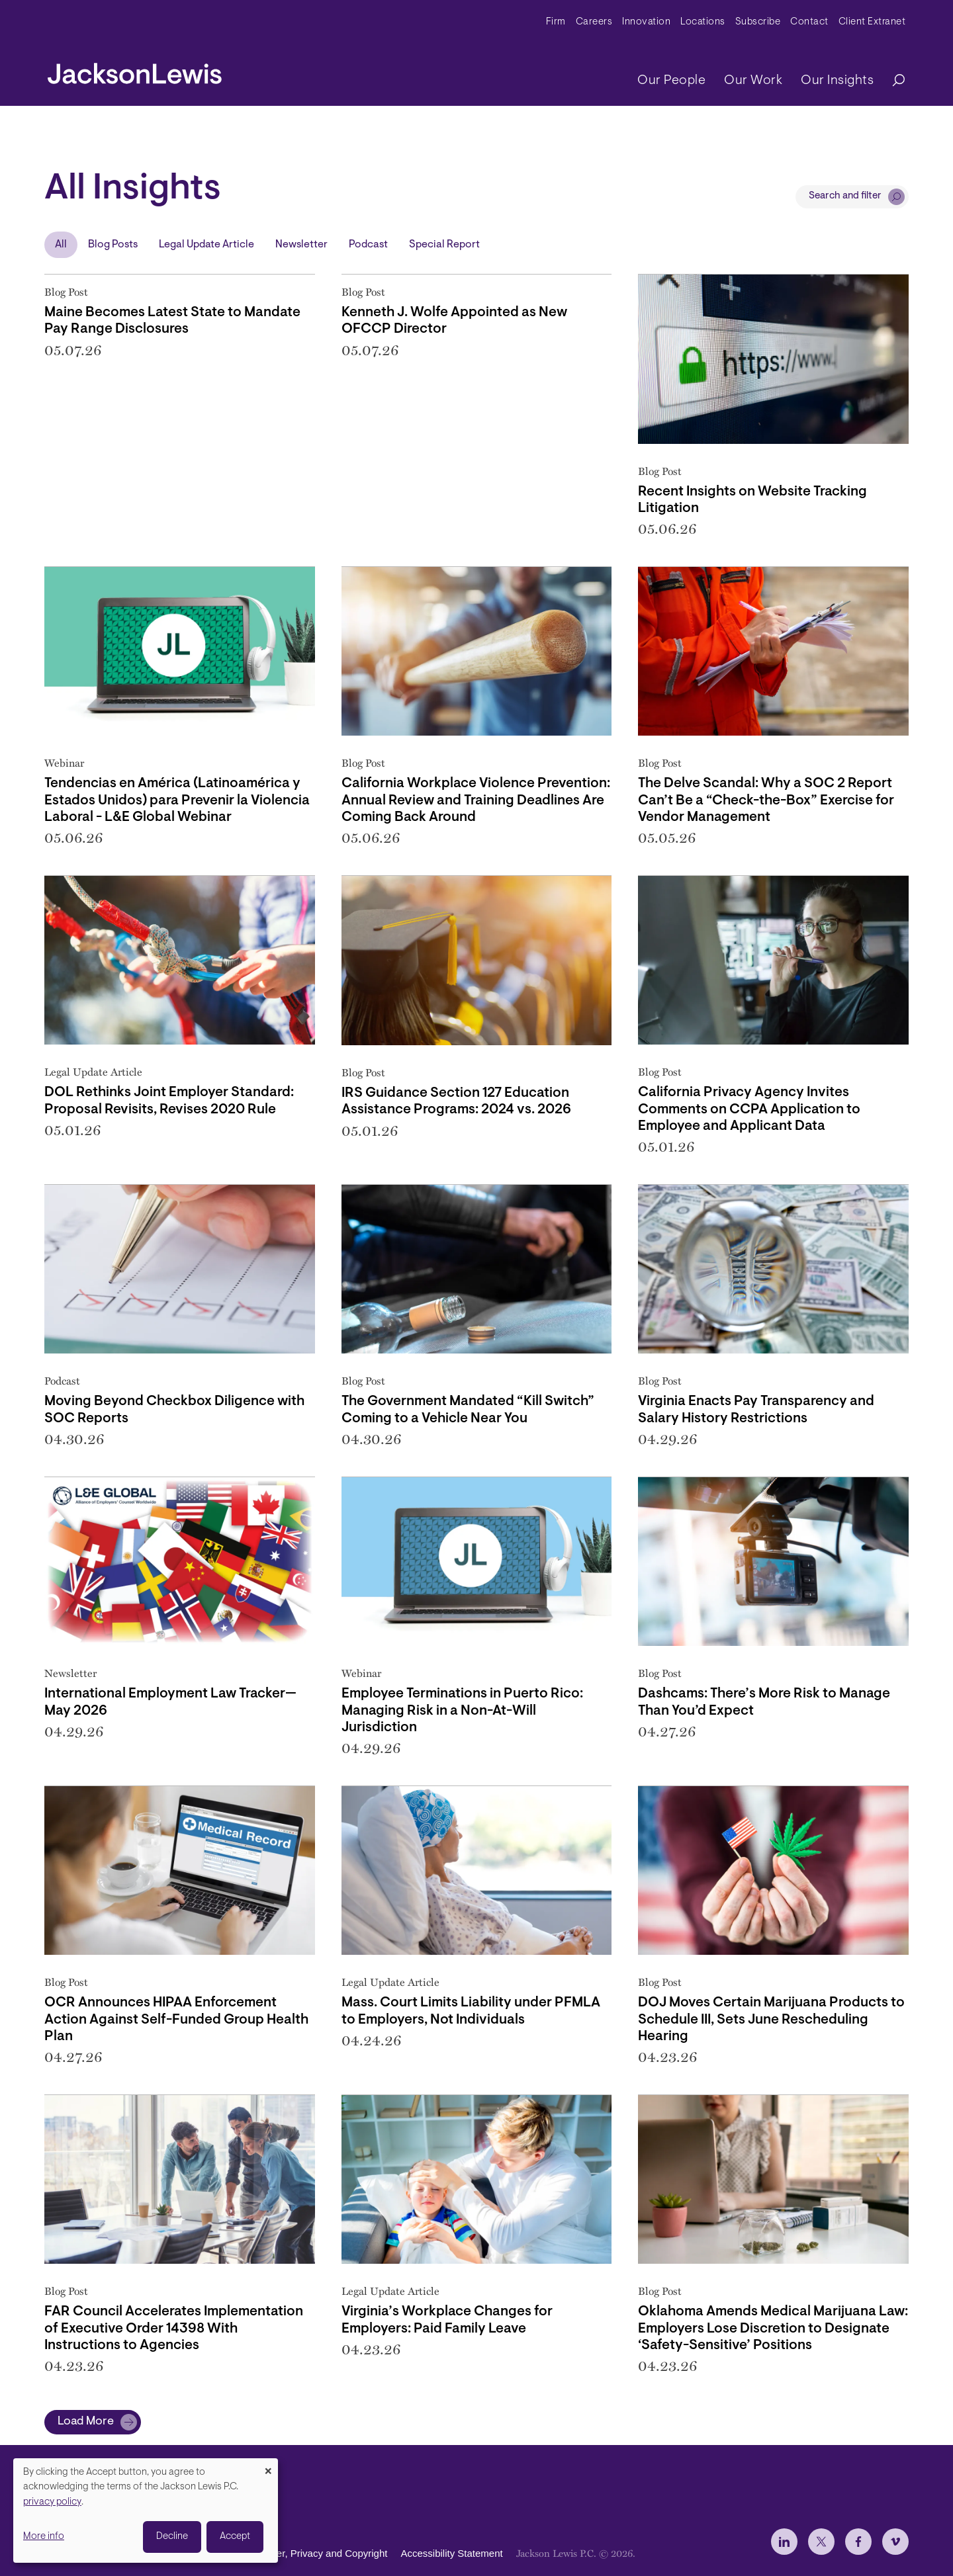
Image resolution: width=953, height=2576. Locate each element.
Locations (702, 22)
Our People (671, 80)
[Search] (892, 81)
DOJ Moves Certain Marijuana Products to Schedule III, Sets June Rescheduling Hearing (771, 2019)
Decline (172, 2537)
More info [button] (43, 2537)
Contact (809, 22)
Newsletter (301, 244)
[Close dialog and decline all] (268, 2466)
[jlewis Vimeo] (895, 2541)
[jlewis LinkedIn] (784, 2541)
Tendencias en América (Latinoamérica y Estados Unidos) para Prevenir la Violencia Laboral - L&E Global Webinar (177, 800)
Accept (235, 2537)
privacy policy (52, 2502)
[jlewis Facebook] (858, 2541)
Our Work (753, 80)
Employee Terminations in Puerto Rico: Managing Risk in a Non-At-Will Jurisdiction (462, 1710)
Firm (556, 22)
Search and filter (845, 196)
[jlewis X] (821, 2541)
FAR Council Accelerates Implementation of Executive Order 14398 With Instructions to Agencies (173, 2328)
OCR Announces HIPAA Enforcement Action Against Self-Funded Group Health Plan (176, 2019)
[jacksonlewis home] (135, 70)
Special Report (444, 244)
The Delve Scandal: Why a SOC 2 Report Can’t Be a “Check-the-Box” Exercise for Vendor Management (766, 800)
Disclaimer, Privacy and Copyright (313, 2553)
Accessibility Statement (451, 2553)
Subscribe (758, 22)
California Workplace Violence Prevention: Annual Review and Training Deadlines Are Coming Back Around (475, 800)
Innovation (646, 22)
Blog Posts (113, 244)
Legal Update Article (206, 244)
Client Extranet (872, 22)
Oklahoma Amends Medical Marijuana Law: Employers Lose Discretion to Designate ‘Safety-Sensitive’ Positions (773, 2328)
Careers (594, 22)
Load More (86, 2422)
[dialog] (145, 2510)
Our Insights (837, 80)
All (61, 244)
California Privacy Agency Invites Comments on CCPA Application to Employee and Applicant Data (749, 1109)
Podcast (368, 244)
